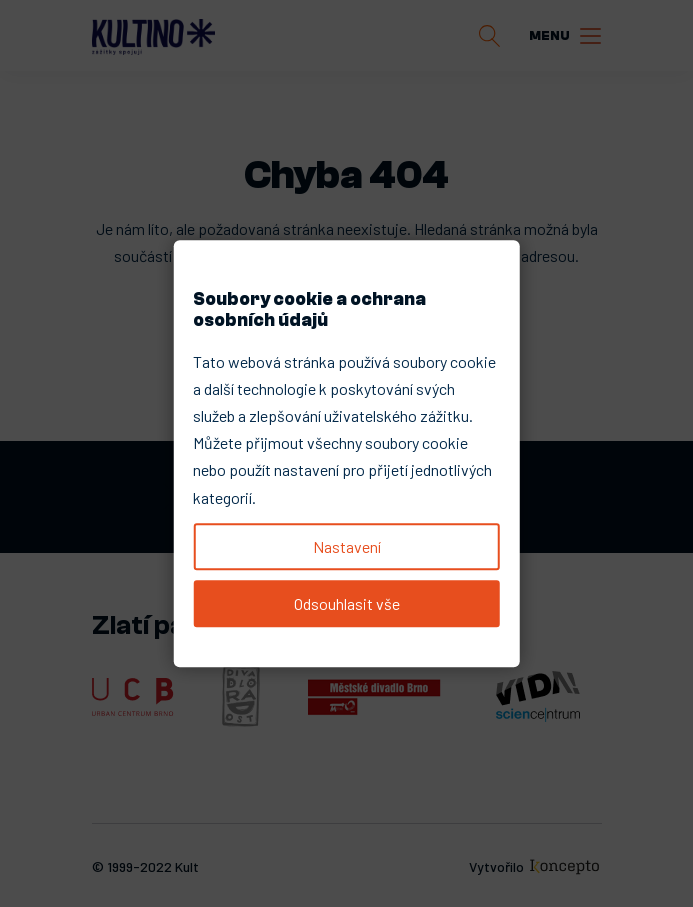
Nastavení (347, 546)
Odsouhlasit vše (347, 603)
